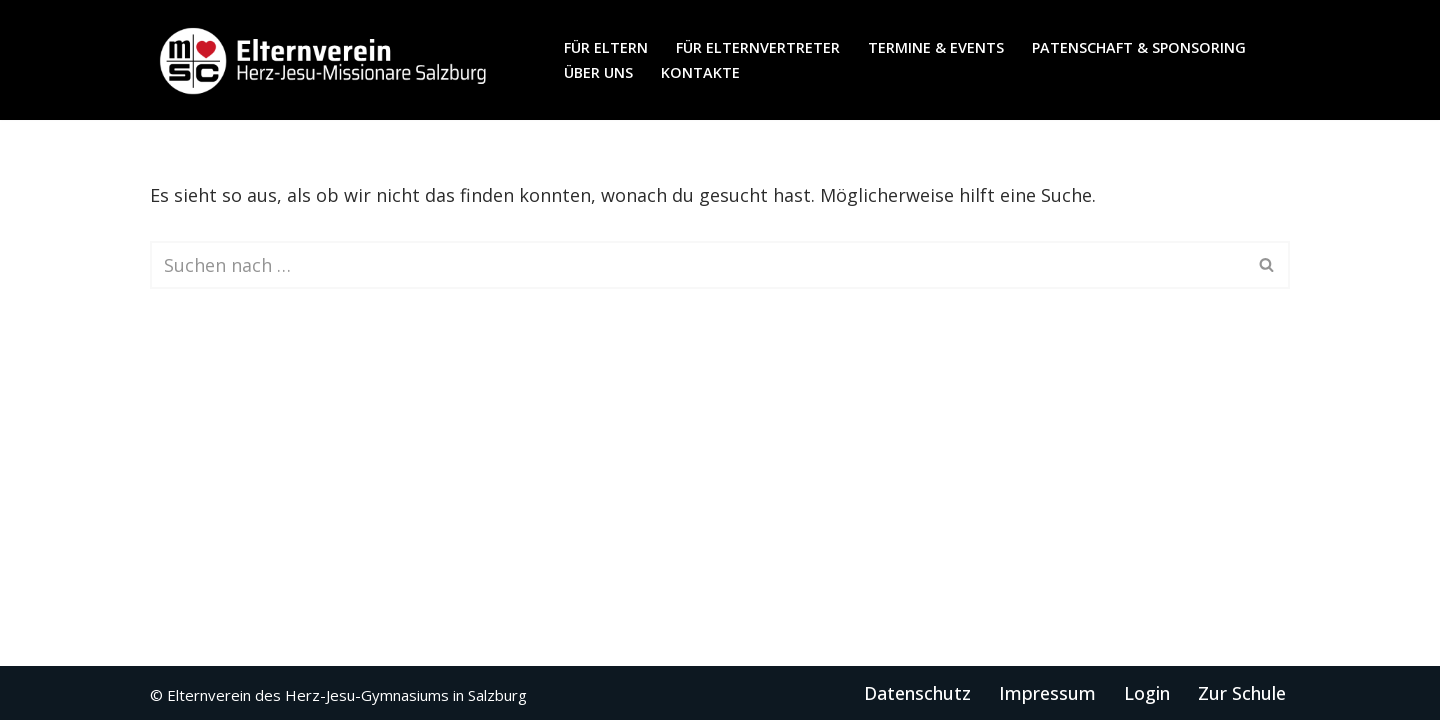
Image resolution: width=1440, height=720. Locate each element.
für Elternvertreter (758, 47)
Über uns (598, 72)
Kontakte (700, 72)
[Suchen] (697, 265)
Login (1147, 693)
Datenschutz (917, 693)
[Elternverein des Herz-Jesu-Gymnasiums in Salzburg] (325, 60)
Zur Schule (1242, 693)
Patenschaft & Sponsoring (1139, 47)
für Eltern (606, 47)
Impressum (1047, 693)
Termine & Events (936, 47)
